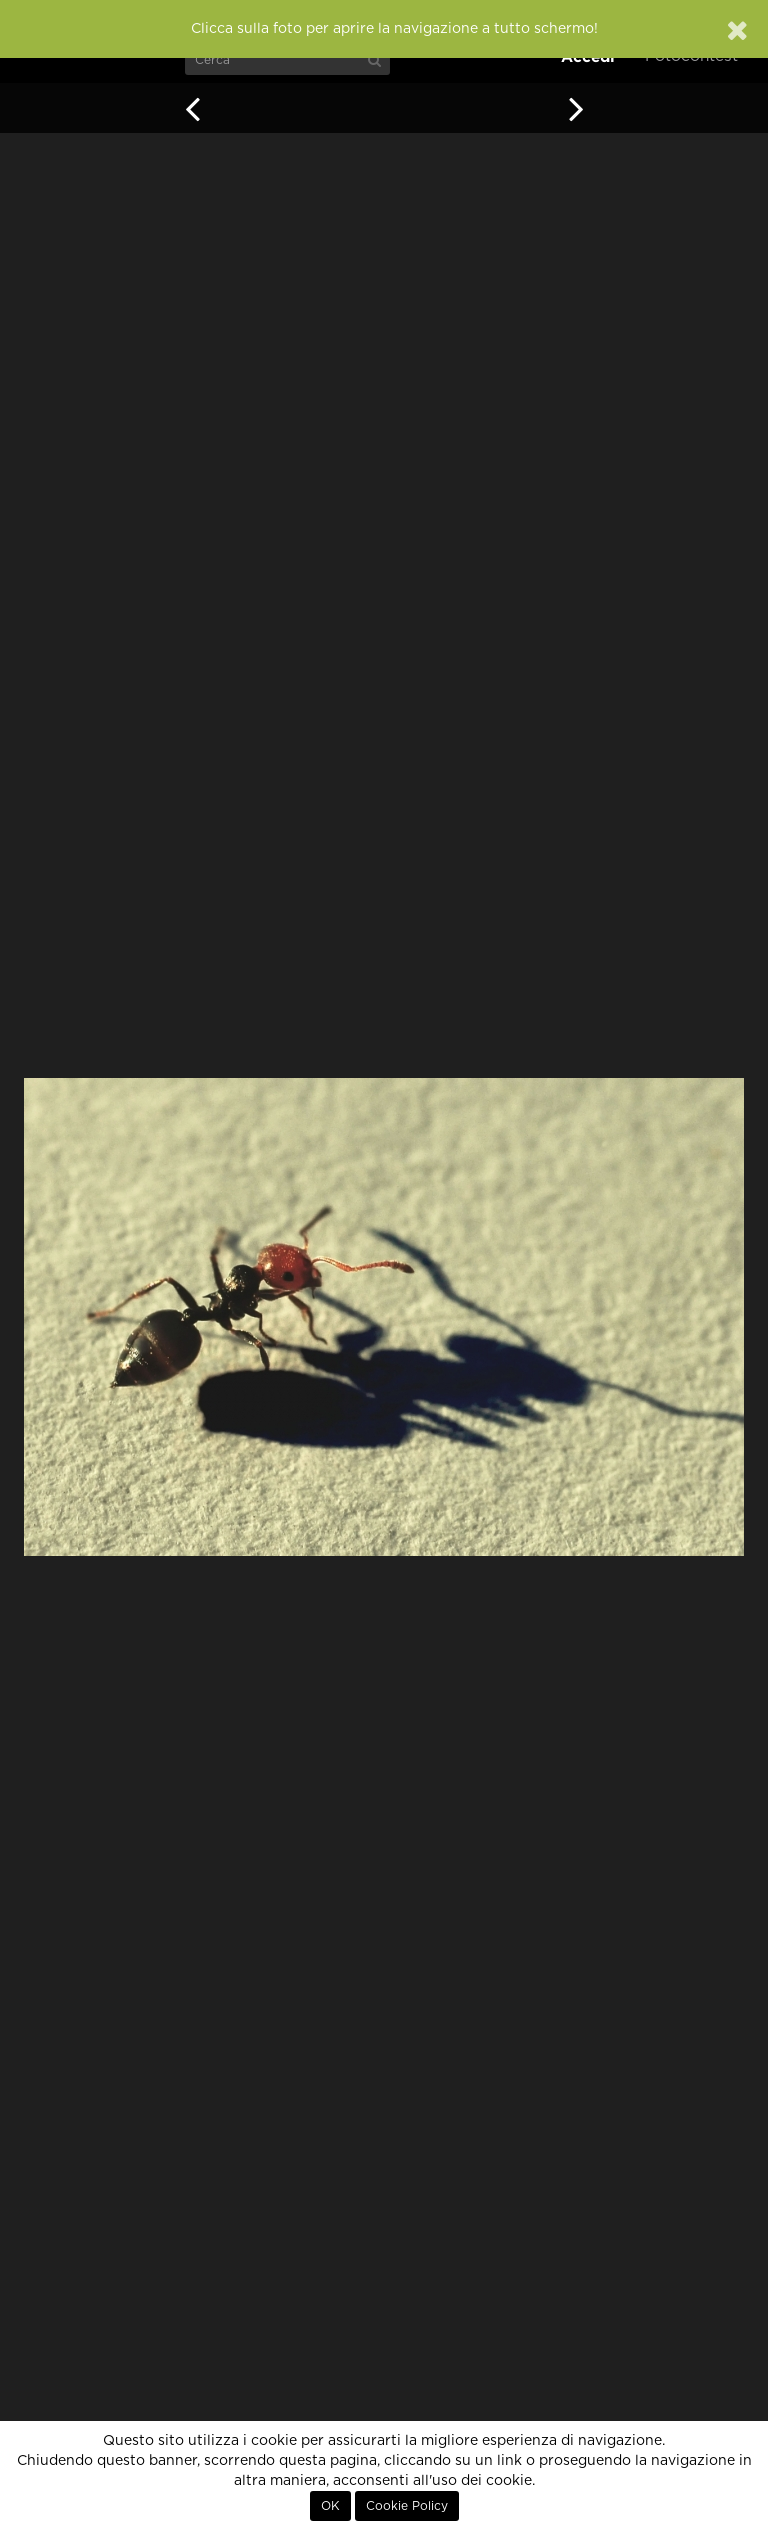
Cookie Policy (407, 2506)
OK (330, 2506)
